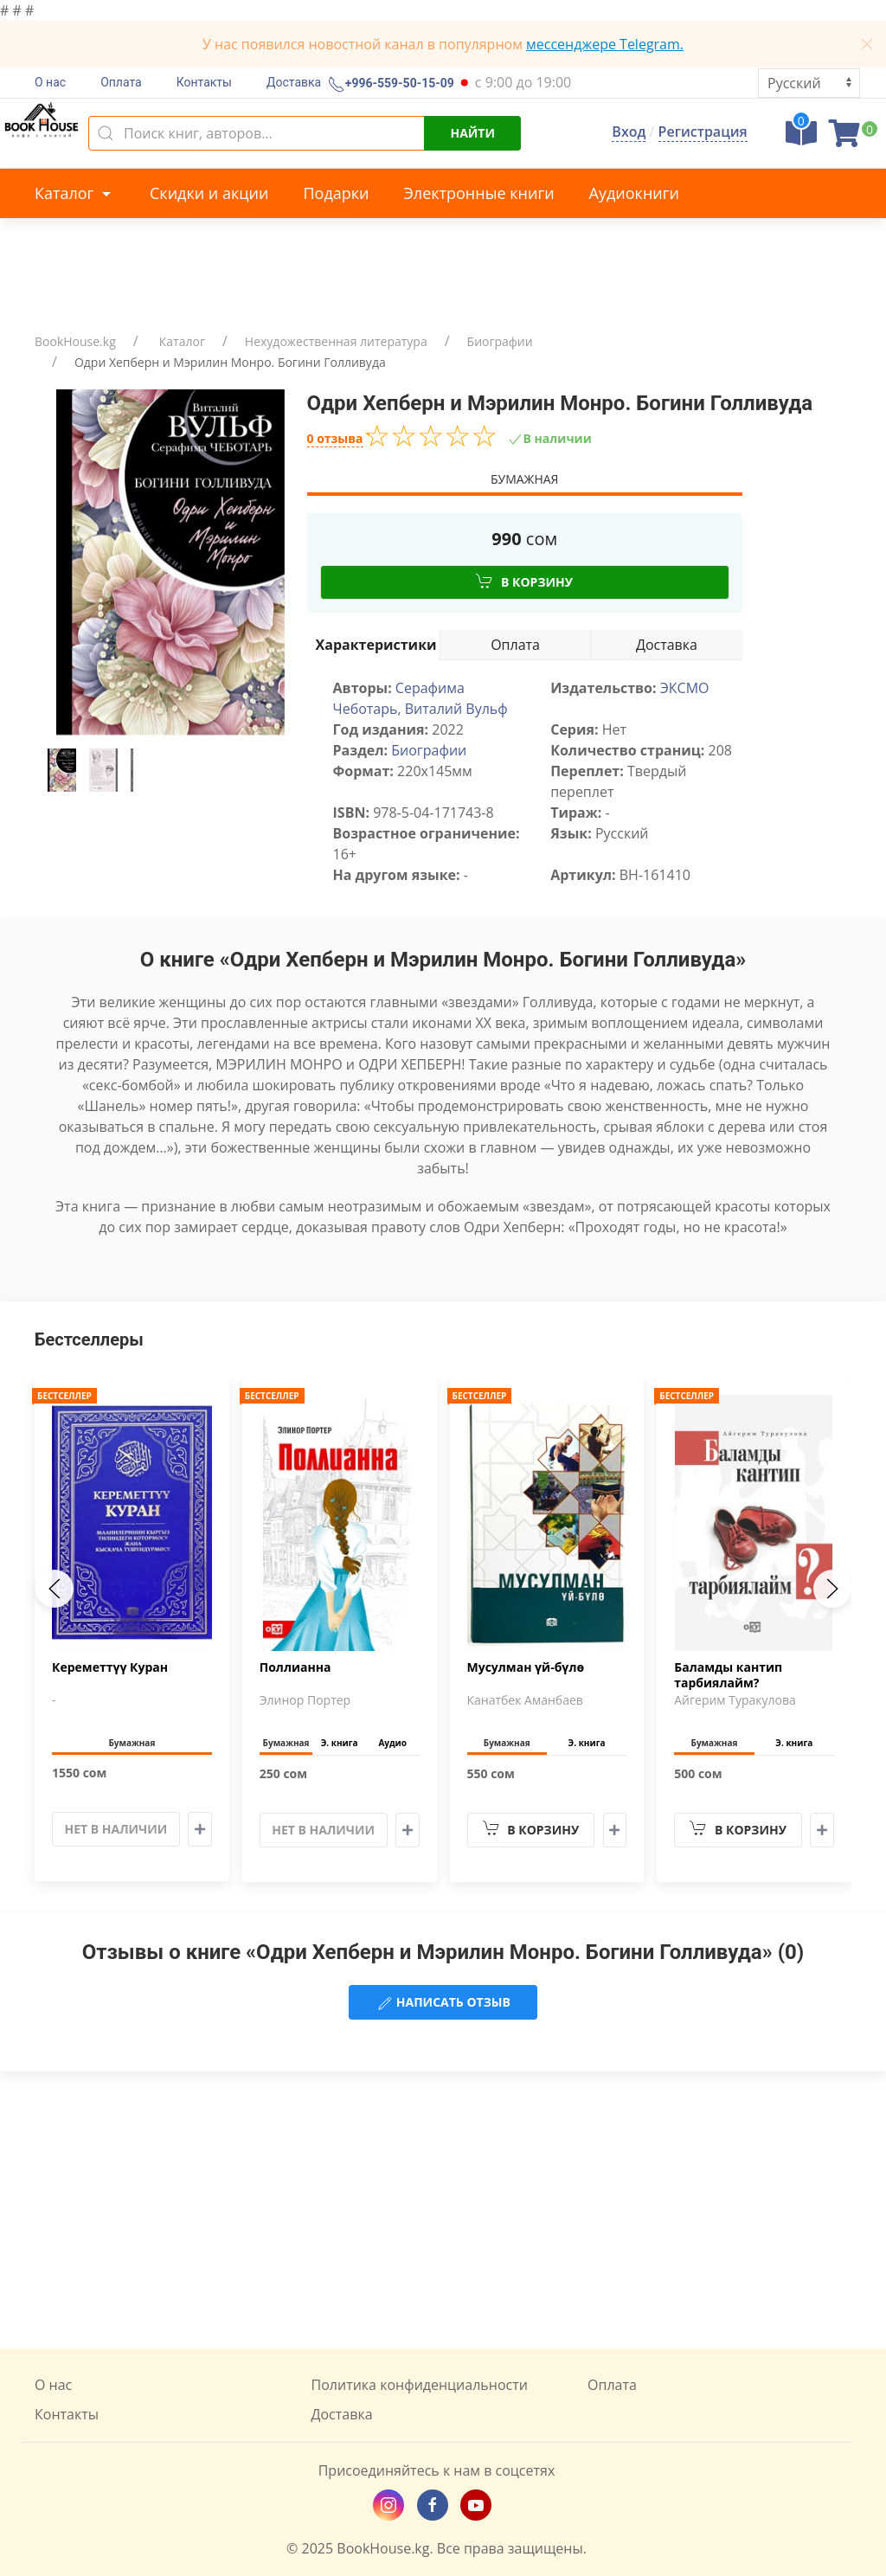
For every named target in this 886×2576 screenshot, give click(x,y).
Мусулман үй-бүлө (526, 1667)
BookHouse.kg (75, 341)
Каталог (75, 193)
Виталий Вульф (456, 708)
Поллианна (295, 1667)
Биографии (500, 341)
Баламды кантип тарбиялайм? (728, 1675)
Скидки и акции (209, 193)
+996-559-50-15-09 (398, 84)
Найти (472, 133)
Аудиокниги (634, 193)
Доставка (293, 82)
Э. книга (339, 1743)
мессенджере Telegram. (605, 44)
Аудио (392, 1743)
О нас (50, 82)
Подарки (336, 193)
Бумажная (524, 479)
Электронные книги (479, 193)
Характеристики (376, 644)
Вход (628, 131)
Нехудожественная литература (336, 341)
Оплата (121, 82)
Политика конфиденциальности (419, 2384)
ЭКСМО (684, 687)
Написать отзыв (443, 2003)
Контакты (204, 82)
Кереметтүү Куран (110, 1667)
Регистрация (703, 131)
